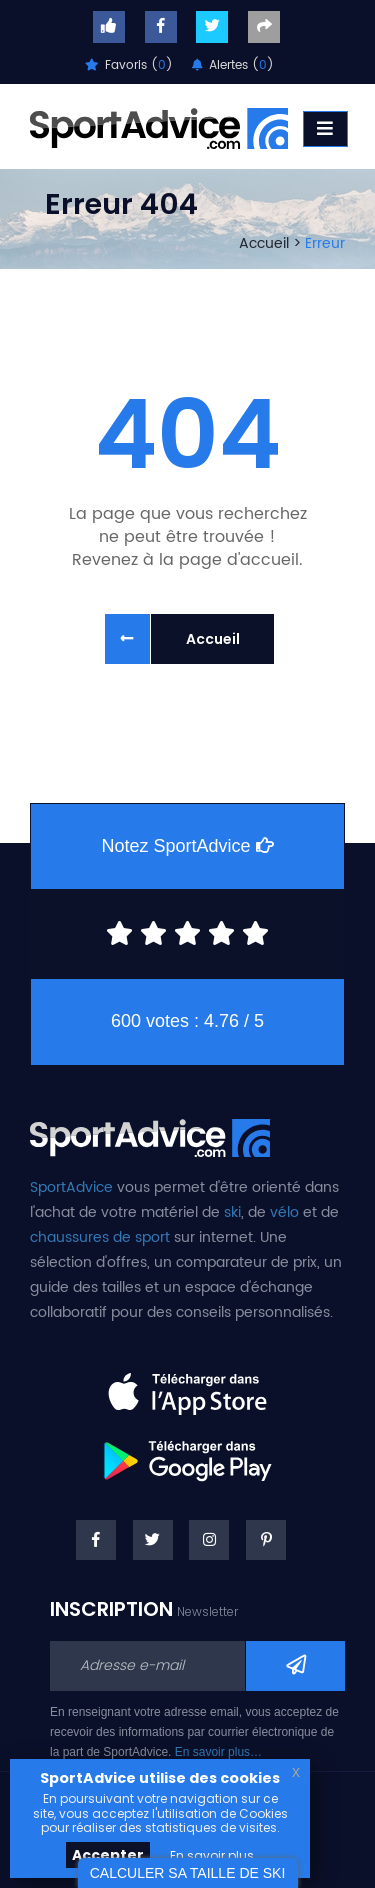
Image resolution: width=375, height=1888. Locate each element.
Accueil (264, 243)
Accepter (108, 1855)
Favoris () (129, 65)
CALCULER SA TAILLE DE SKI (188, 1873)
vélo (284, 1212)
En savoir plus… (218, 1752)
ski (232, 1212)
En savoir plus (212, 1855)
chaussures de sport (100, 1237)
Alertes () (233, 65)
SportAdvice (71, 1187)
